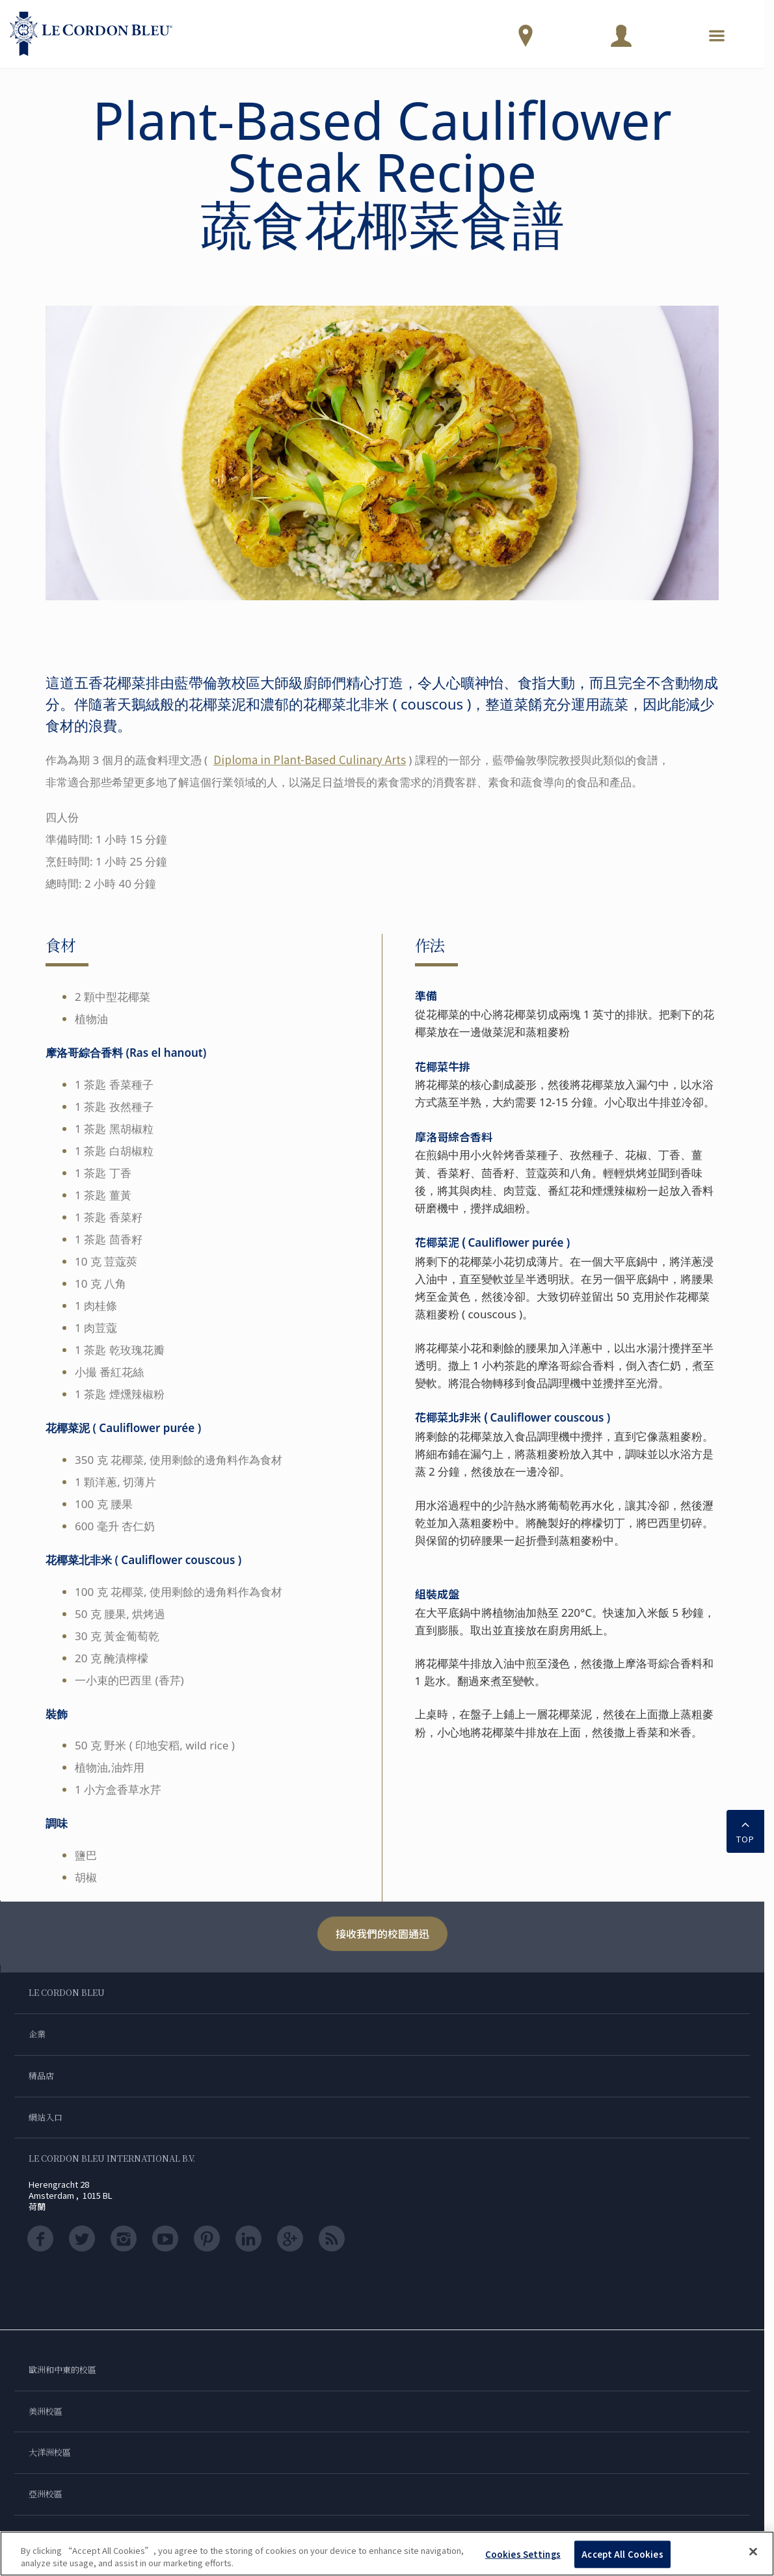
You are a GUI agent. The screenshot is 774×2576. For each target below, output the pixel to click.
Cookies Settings (523, 2554)
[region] (387, 2553)
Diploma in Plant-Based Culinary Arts (309, 759)
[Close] (753, 2552)
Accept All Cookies (622, 2554)
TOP (745, 1830)
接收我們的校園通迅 (382, 1933)
